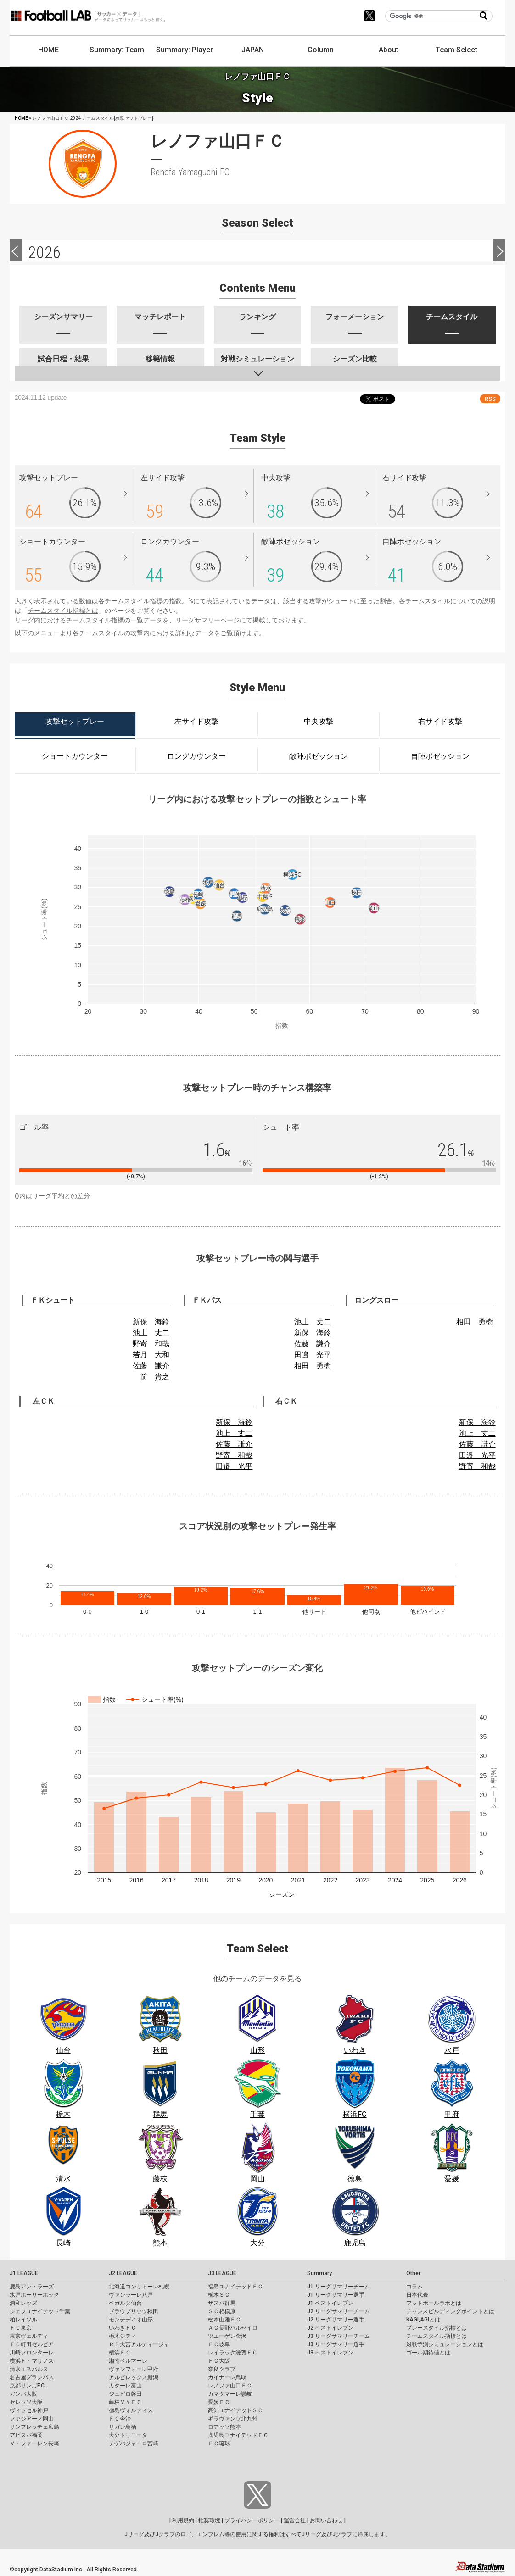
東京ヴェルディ (29, 2336)
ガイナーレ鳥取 (227, 2377)
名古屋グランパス (32, 2377)
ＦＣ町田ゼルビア (32, 2344)
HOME (48, 49)
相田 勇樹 (312, 1365)
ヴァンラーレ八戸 (131, 2295)
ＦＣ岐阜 (219, 2344)
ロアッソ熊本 (224, 2427)
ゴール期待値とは (428, 2352)
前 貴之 (154, 1376)
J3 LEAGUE (222, 2273)
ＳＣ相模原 (221, 2311)
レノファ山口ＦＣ (230, 2385)
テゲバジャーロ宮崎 (133, 2443)
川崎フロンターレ (32, 2352)
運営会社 (295, 2520)
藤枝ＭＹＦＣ (125, 2402)
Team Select (456, 49)
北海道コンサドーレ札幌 (139, 2286)
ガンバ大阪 (23, 2394)
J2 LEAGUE (123, 2273)
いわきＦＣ (122, 2328)
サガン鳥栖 (122, 2427)
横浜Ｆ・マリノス (32, 2361)
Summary (319, 2273)
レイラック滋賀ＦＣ (233, 2352)
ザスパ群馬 (221, 2303)
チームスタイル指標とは (63, 610)
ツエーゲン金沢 (227, 2336)
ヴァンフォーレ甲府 (133, 2369)
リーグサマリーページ (207, 620)
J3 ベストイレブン (330, 2352)
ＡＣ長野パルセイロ (233, 2328)
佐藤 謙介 (151, 1365)
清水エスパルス (29, 2369)
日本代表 (417, 2295)
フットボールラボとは (433, 2303)
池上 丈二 (151, 1332)
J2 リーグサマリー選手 (335, 2319)
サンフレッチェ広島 (34, 2427)
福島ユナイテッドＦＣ (235, 2286)
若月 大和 (151, 1354)
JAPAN (252, 49)
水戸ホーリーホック (34, 2295)
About (388, 49)
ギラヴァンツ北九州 (233, 2418)
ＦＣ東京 (21, 2328)
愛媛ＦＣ (219, 2402)
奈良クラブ (221, 2369)
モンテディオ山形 (131, 2319)
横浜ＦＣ (120, 2352)
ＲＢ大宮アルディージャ (139, 2344)
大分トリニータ (128, 2435)
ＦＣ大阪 (219, 2361)
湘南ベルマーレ (128, 2361)
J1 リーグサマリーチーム (338, 2286)
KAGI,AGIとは (423, 2319)
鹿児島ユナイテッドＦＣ (238, 2435)
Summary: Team (117, 49)
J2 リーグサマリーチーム (338, 2311)
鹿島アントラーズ (32, 2286)
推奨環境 (209, 2520)
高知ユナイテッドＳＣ (235, 2410)
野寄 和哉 (151, 1343)
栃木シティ (122, 2336)
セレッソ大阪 (26, 2402)
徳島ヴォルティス (131, 2410)
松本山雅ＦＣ (224, 2319)
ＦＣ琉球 (219, 2443)
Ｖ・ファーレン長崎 (34, 2443)
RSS (490, 398)
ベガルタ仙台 (125, 2303)
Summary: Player (184, 49)
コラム (414, 2286)
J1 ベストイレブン (330, 2303)
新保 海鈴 (151, 1321)
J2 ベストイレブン (330, 2328)
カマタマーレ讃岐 (230, 2394)
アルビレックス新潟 (133, 2377)
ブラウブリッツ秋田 (133, 2311)
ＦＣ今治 (120, 2418)
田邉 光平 (312, 1354)
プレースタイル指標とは (436, 2328)
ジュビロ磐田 (125, 2394)
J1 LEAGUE (24, 2273)
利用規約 (183, 2520)
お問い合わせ (326, 2520)
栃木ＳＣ (219, 2295)
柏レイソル (23, 2319)
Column (321, 49)
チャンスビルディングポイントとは (450, 2311)
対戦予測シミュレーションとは (444, 2344)
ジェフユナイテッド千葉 (40, 2311)
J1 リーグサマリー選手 (335, 2295)
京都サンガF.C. (28, 2385)
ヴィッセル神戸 (29, 2410)
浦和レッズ (23, 2303)
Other (413, 2273)
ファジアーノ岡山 (32, 2418)
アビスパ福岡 (26, 2435)
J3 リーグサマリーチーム (338, 2336)
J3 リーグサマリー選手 (335, 2344)
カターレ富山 (125, 2385)
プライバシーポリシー (252, 2520)
